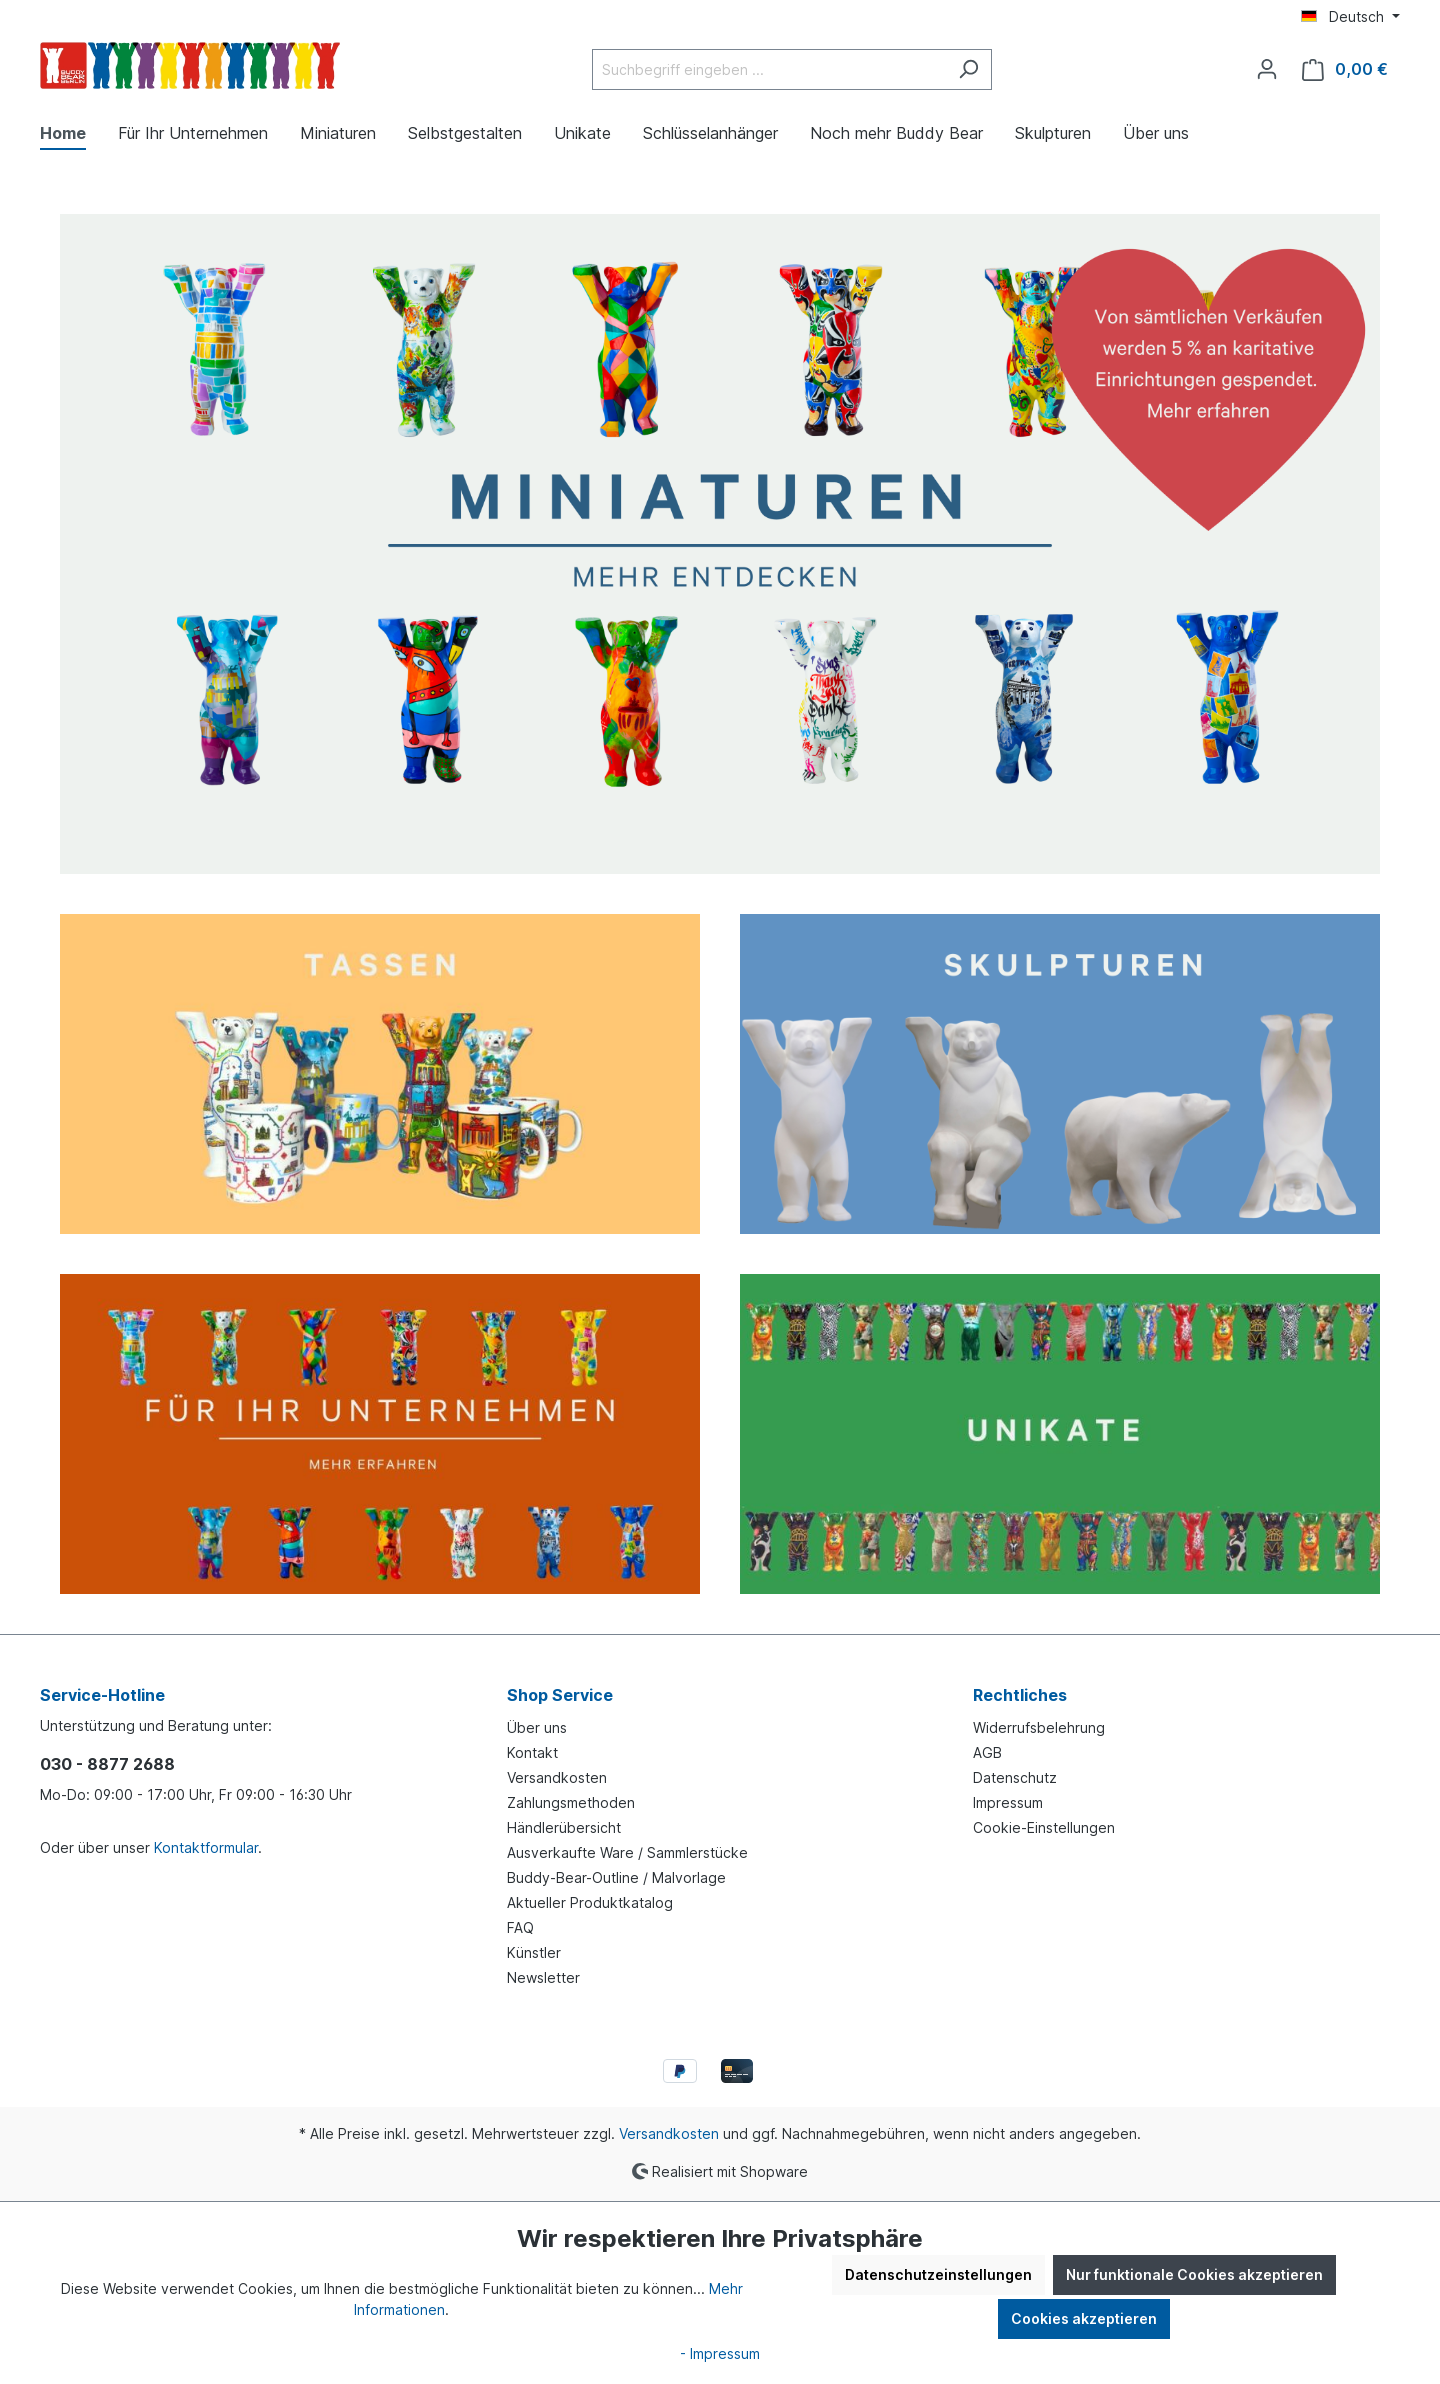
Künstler (534, 1952)
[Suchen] (968, 69)
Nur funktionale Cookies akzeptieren (1194, 2274)
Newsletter (543, 1977)
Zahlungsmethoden (571, 1802)
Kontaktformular (206, 1847)
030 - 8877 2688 (107, 1764)
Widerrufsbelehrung (1039, 1727)
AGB (987, 1752)
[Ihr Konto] (1267, 69)
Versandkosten (557, 1777)
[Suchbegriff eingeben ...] (769, 69)
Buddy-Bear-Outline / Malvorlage (616, 1877)
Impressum (1008, 1802)
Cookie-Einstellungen (1044, 1827)
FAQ (520, 1927)
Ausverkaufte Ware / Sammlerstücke (627, 1852)
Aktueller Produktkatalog (590, 1902)
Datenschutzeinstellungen (938, 2274)
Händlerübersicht (564, 1827)
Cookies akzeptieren (1084, 2318)
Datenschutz (1015, 1777)
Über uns (537, 1727)
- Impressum (720, 2353)
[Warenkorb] (1345, 69)
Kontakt (532, 1752)
